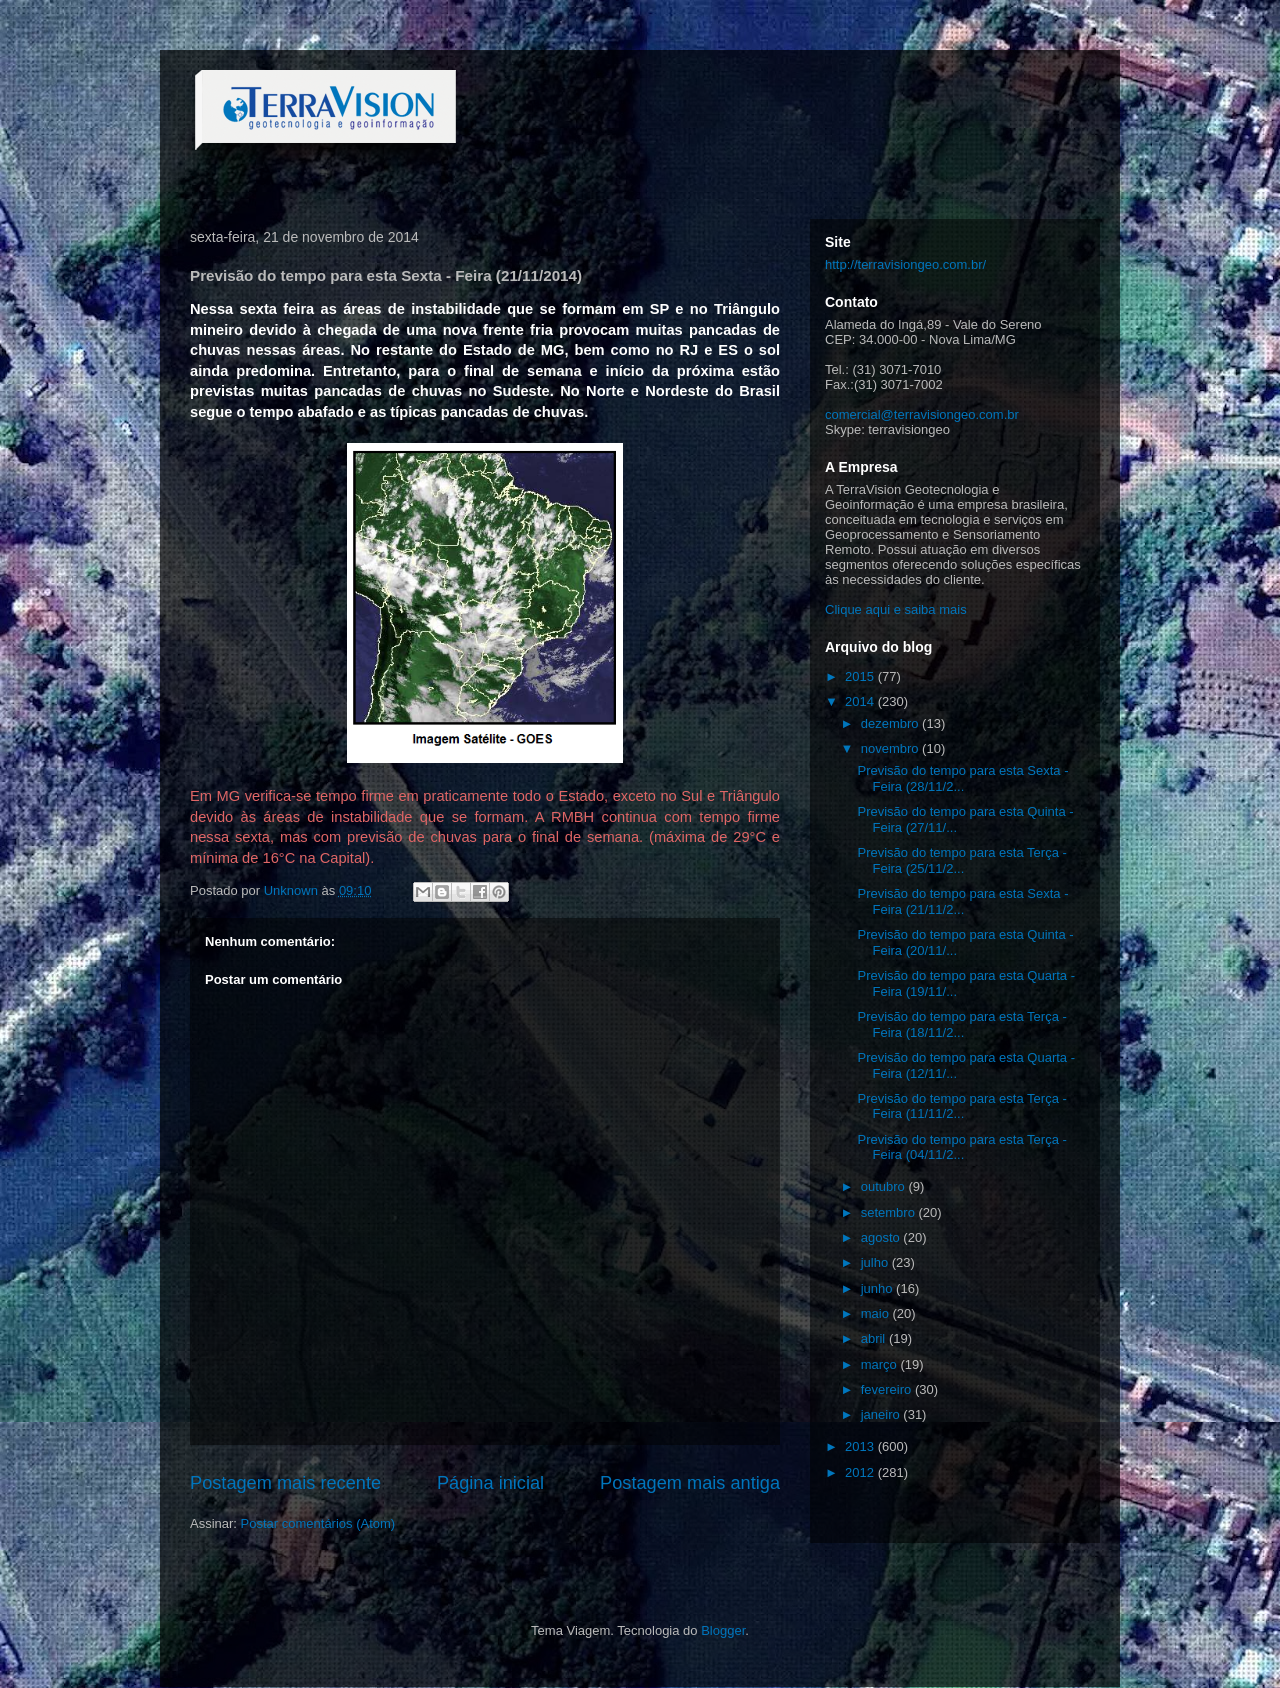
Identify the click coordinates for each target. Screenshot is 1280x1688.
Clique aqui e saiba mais (896, 609)
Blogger (723, 1630)
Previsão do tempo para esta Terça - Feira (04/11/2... (961, 1147)
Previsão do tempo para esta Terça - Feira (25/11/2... (961, 860)
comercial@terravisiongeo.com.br (922, 414)
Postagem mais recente (285, 1483)
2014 (861, 701)
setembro (890, 1212)
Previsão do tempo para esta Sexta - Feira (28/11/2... (962, 778)
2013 (861, 1446)
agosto (882, 1237)
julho (876, 1262)
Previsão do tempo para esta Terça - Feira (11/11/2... (961, 1106)
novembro (891, 748)
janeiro (882, 1414)
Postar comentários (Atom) (318, 1523)
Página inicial (490, 1483)
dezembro (891, 723)
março (881, 1364)
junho (878, 1288)
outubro (885, 1186)
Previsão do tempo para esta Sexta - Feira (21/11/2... (962, 901)
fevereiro (888, 1389)
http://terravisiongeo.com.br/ (905, 264)
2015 (861, 676)
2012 (861, 1472)
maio (877, 1313)
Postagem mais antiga (690, 1483)
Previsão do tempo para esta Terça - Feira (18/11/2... (961, 1024)
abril (875, 1338)
